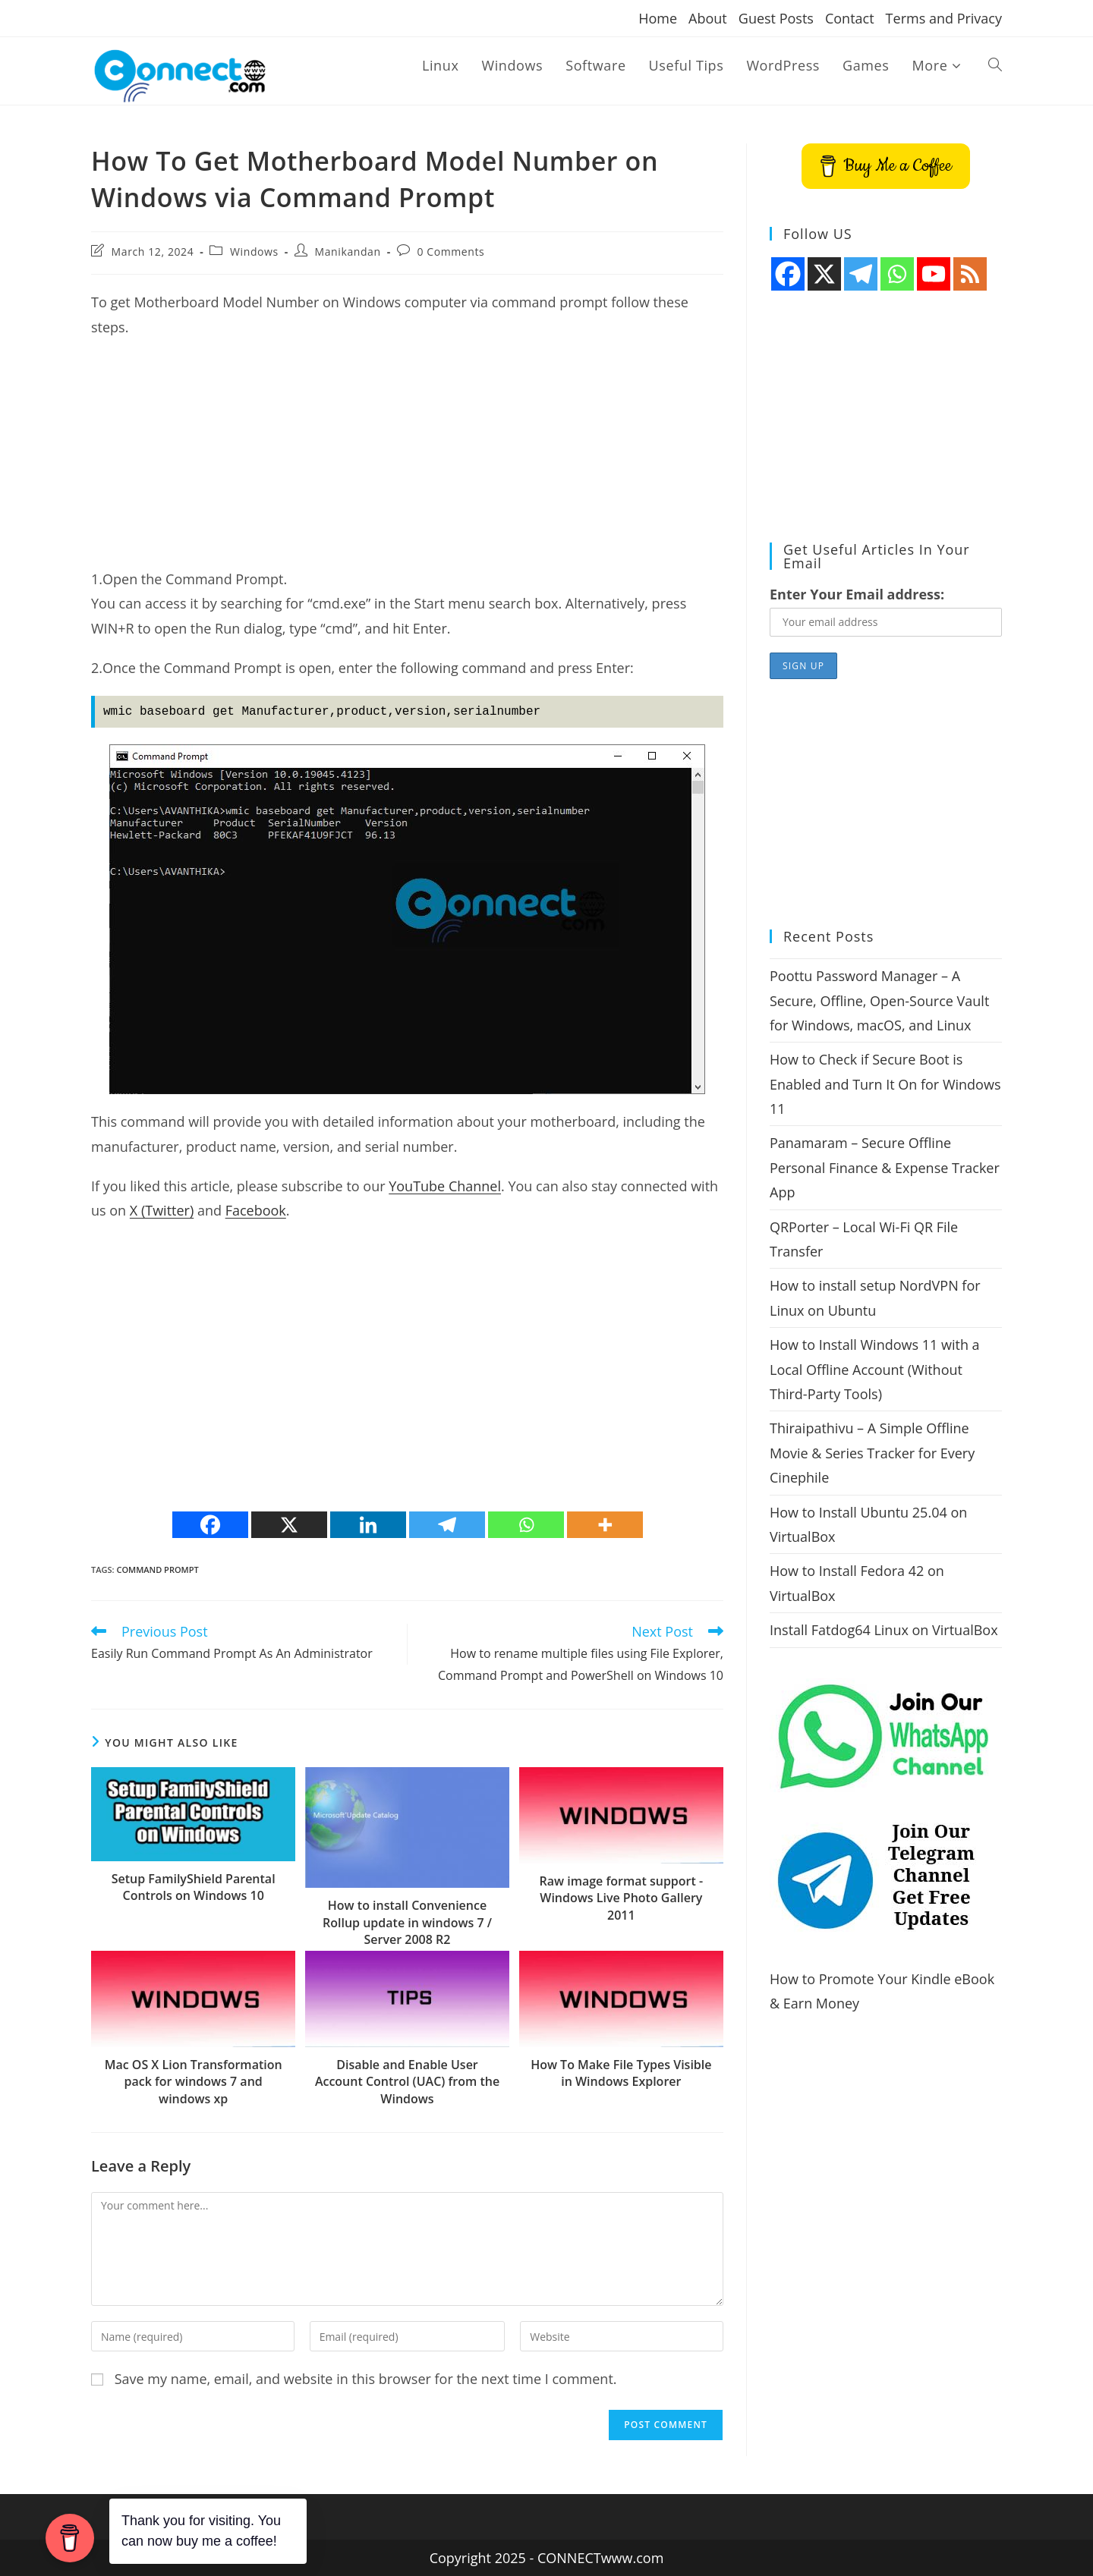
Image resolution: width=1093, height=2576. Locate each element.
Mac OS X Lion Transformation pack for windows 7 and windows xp (193, 2081)
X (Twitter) (162, 1210)
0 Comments (450, 251)
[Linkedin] (368, 1524)
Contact (849, 18)
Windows (254, 251)
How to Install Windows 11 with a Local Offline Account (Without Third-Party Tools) (875, 1369)
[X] (289, 1524)
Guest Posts (776, 18)
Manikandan (348, 251)
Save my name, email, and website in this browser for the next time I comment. (366, 2379)
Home (657, 18)
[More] (605, 1524)
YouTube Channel (445, 1186)
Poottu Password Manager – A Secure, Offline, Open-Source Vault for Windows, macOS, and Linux (879, 1000)
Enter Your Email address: (857, 594)
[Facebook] (210, 1524)
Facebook (255, 1210)
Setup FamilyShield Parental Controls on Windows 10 (194, 1887)
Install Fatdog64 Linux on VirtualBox (884, 1630)
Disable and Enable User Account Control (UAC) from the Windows (407, 2081)
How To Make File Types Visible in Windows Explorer (621, 2073)
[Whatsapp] (526, 1524)
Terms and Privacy (944, 18)
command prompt (157, 1569)
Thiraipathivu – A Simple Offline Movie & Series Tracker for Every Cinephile (872, 1452)
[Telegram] (447, 1524)
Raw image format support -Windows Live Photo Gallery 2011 (622, 1898)
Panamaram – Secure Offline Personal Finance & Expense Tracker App (885, 1167)
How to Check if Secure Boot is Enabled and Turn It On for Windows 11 (885, 1084)
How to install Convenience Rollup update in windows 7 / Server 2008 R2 (407, 1922)
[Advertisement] (407, 460)
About (707, 18)
